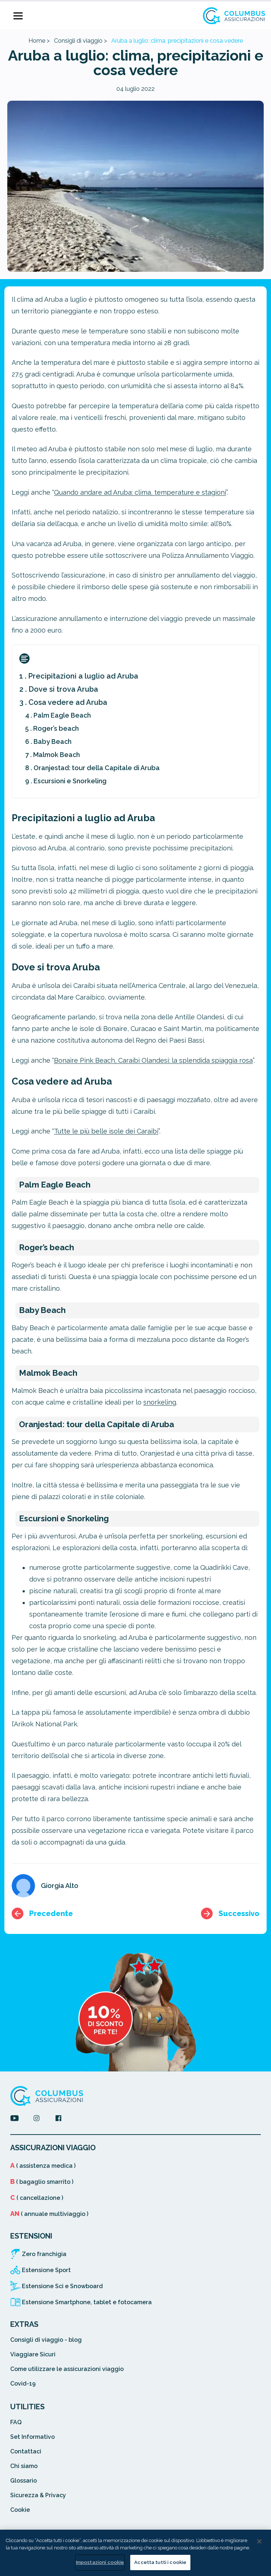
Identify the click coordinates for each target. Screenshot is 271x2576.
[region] (135, 2553)
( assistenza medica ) (43, 2166)
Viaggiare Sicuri (32, 2354)
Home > (39, 40)
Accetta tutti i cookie (160, 2562)
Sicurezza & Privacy (38, 2495)
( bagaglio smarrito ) (41, 2182)
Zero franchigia (44, 2254)
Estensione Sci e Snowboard (62, 2286)
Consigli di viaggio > (80, 40)
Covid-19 (23, 2383)
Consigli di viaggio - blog (46, 2339)
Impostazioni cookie (100, 2562)
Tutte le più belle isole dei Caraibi (106, 1131)
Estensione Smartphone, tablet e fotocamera (87, 2302)
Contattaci (25, 2451)
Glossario (23, 2480)
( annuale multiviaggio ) (49, 2214)
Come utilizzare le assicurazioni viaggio (67, 2368)
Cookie (20, 2509)
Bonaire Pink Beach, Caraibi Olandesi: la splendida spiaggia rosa (153, 1060)
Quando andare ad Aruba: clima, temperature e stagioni (140, 492)
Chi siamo (24, 2466)
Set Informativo (32, 2436)
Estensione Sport (46, 2270)
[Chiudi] (259, 2541)
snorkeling (159, 1402)
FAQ (16, 2422)
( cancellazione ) (36, 2198)
